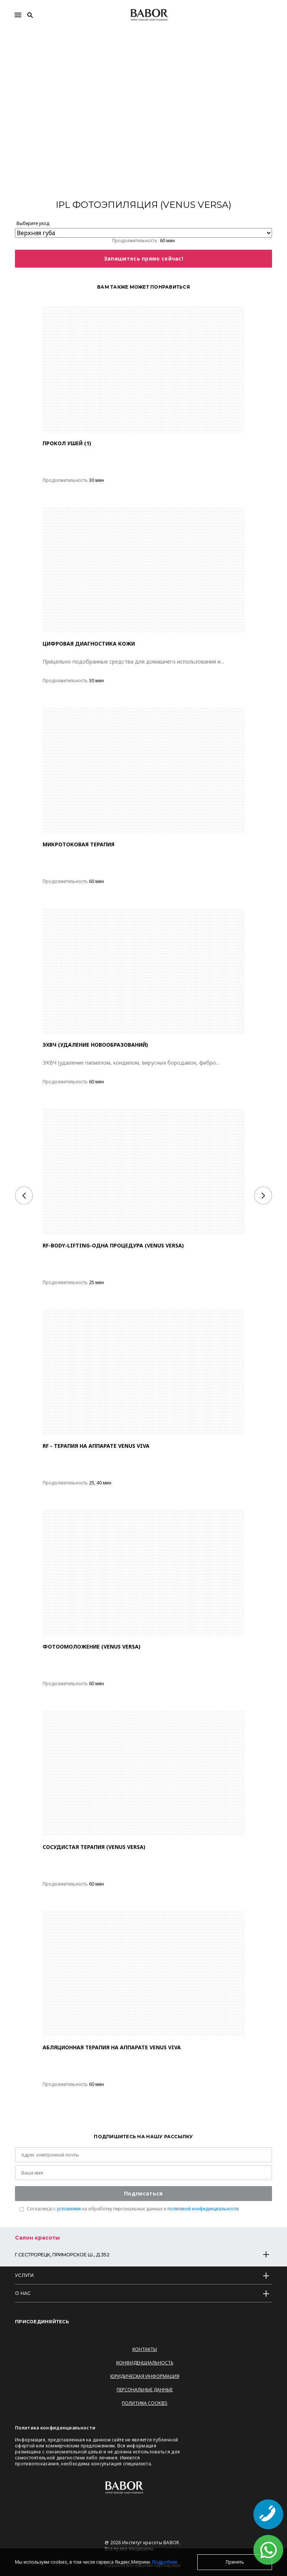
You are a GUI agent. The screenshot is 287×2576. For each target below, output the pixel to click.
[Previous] (24, 1195)
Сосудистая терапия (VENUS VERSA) (94, 1846)
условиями (69, 2209)
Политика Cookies (144, 2403)
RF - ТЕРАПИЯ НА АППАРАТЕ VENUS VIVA (96, 1445)
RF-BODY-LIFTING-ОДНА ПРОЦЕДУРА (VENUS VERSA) (113, 1245)
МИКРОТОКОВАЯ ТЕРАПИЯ (78, 844)
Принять (235, 2562)
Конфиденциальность (144, 2363)
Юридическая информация (144, 2376)
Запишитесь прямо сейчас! (143, 258)
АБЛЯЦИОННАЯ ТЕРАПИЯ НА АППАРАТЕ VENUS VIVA (112, 2047)
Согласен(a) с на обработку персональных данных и (133, 2209)
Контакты (144, 2349)
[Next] (263, 1195)
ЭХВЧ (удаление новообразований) (95, 1044)
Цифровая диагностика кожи (89, 643)
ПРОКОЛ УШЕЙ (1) (67, 443)
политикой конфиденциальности (203, 2209)
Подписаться (143, 2193)
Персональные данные (145, 2389)
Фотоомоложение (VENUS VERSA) (92, 1646)
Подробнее (164, 2562)
